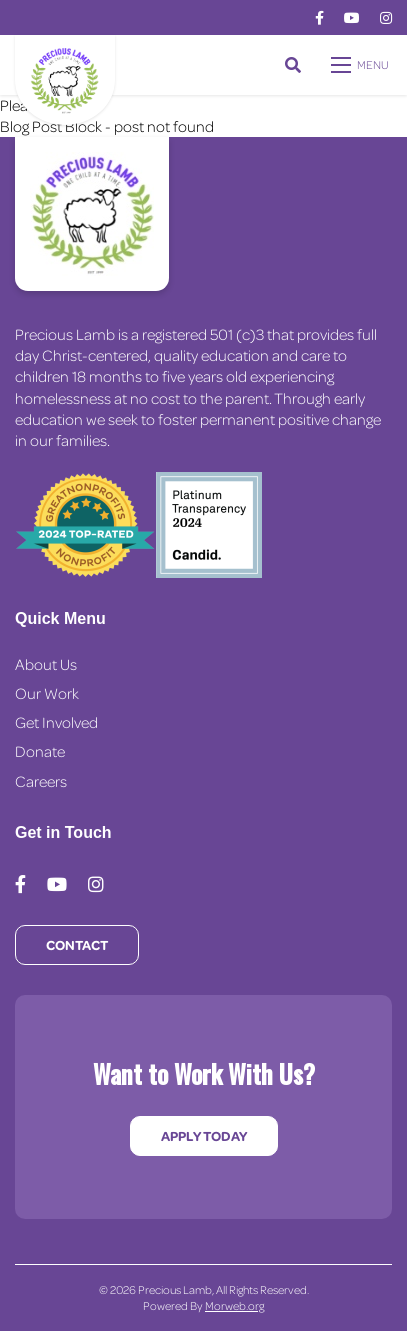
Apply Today (204, 1135)
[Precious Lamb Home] (92, 214)
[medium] (319, 18)
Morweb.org (234, 1305)
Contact (77, 944)
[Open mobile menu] (361, 65)
